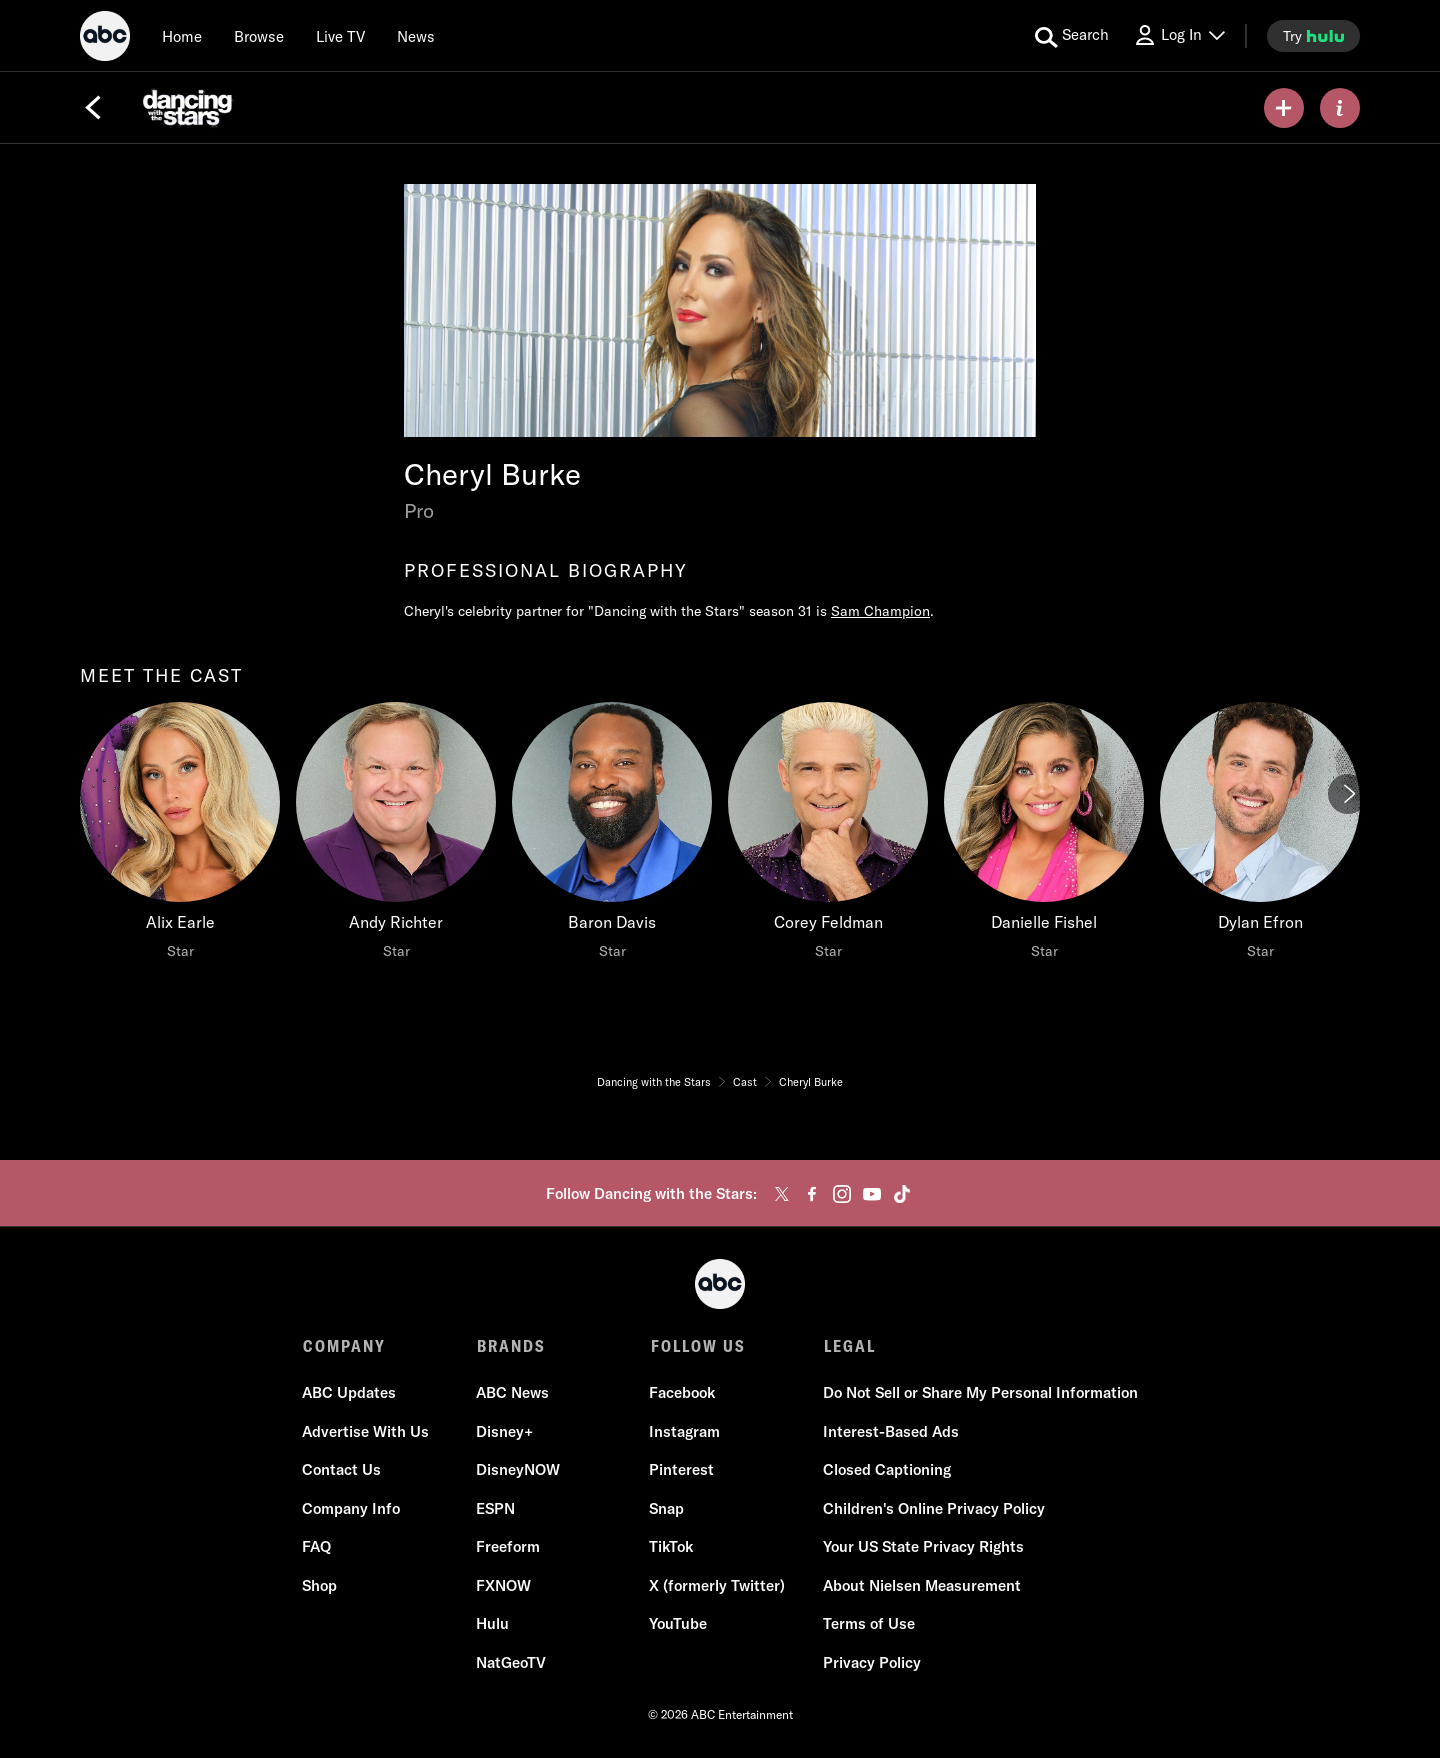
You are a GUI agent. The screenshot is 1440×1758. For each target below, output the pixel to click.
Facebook (682, 1394)
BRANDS (510, 1346)
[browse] (259, 36)
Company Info (352, 1509)
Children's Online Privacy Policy (933, 1509)
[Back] (93, 108)
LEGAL (848, 1346)
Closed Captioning (886, 1471)
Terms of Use (868, 1625)
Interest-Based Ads (890, 1432)
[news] (416, 36)
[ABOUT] (1340, 108)
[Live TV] (340, 36)
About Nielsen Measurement (921, 1586)
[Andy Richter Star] (396, 836)
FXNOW (503, 1586)
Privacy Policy (871, 1663)
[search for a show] (1072, 36)
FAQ (317, 1548)
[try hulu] (1313, 36)
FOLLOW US (696, 1346)
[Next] (1348, 794)
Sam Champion (880, 611)
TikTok (671, 1548)
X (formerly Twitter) (717, 1586)
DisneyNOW (518, 1471)
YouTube (678, 1625)
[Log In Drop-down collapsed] (1179, 35)
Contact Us (342, 1471)
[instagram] (842, 1194)
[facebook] (812, 1194)
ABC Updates (350, 1394)
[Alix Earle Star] (180, 836)
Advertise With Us (366, 1432)
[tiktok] (902, 1194)
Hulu (492, 1625)
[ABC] (105, 39)
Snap (666, 1509)
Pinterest (681, 1471)
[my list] (1284, 108)
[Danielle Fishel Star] (1044, 836)
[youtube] (872, 1194)
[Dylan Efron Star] (1260, 836)
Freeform (508, 1548)
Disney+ (504, 1432)
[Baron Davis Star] (612, 836)
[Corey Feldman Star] (828, 836)
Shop (320, 1586)
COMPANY (344, 1346)
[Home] (182, 36)
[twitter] (782, 1194)
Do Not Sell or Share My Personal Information (979, 1394)
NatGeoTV (511, 1663)
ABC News (512, 1394)
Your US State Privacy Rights (922, 1548)
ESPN (495, 1509)
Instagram (684, 1432)
